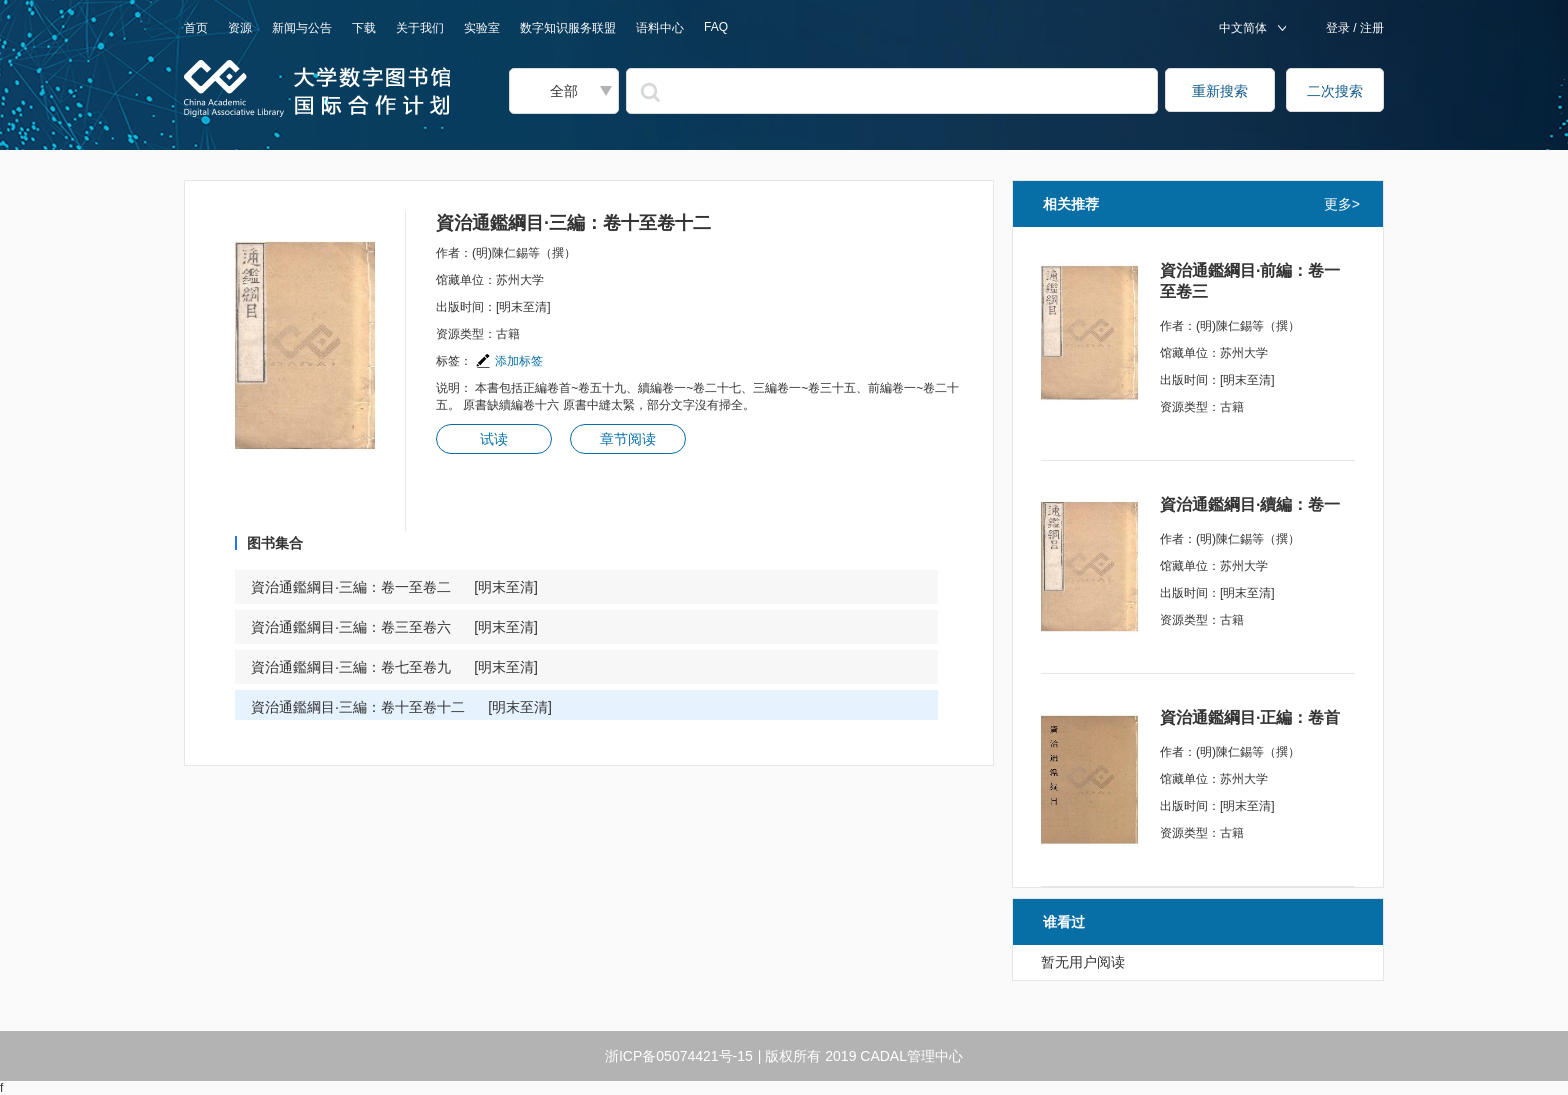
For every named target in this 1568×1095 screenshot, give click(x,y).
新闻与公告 (302, 28)
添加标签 (509, 361)
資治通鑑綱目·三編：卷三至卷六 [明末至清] (394, 627)
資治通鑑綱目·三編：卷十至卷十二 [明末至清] (401, 707)
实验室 (482, 28)
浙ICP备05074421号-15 (679, 1056)
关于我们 (420, 28)
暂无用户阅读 (1083, 962)
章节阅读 (628, 439)
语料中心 (660, 28)
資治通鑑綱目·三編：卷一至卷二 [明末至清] (394, 587)
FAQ (716, 27)
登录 (1339, 28)
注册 (1370, 28)
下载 (364, 28)
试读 (494, 439)
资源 (240, 28)
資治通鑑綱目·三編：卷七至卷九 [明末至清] (394, 667)
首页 (196, 28)
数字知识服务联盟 (568, 28)
